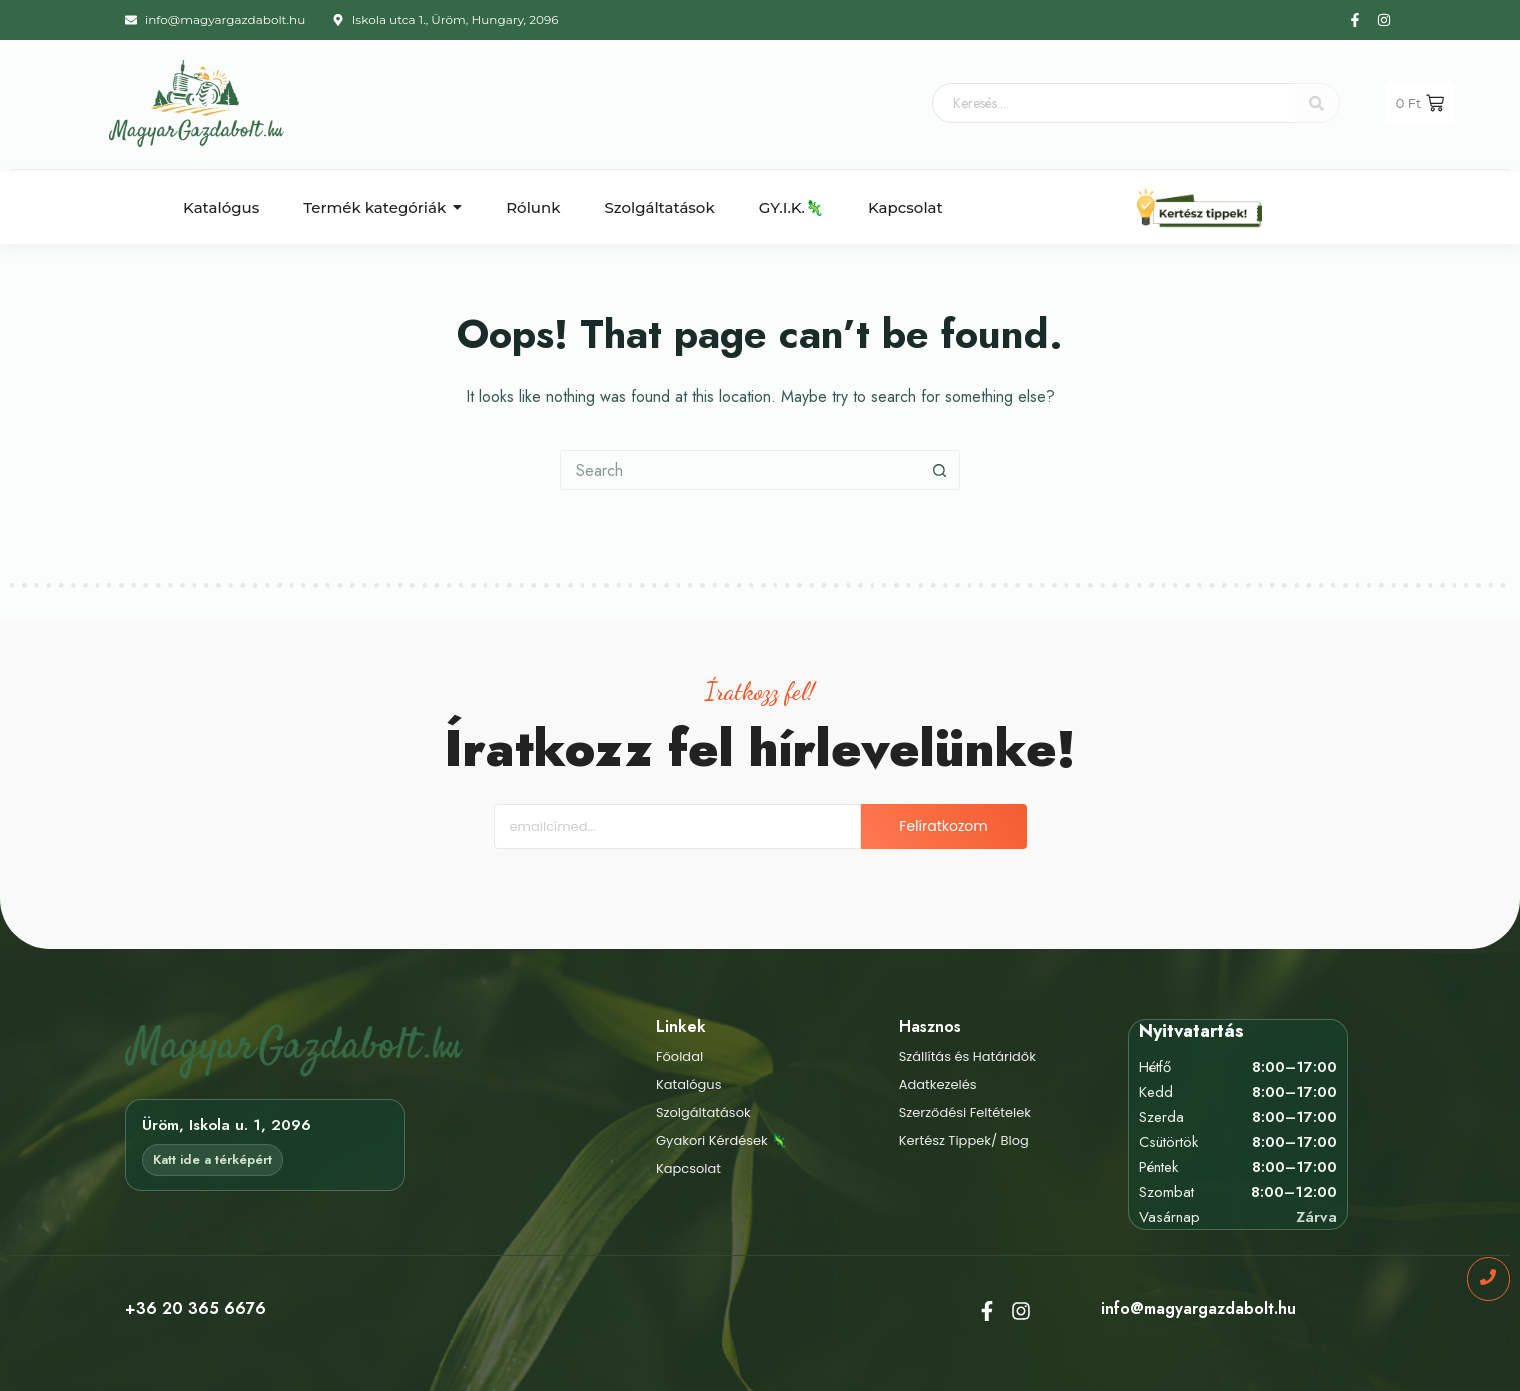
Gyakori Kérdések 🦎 (721, 1140)
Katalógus (689, 1084)
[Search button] (940, 470)
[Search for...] (740, 470)
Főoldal (679, 1056)
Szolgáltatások (703, 1112)
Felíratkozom (943, 826)
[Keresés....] (1113, 103)
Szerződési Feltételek (965, 1112)
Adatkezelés (938, 1084)
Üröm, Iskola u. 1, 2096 (226, 1125)
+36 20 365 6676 (195, 1308)
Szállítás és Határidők (967, 1056)
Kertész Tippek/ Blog (964, 1140)
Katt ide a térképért (212, 1159)
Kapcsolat (688, 1168)
